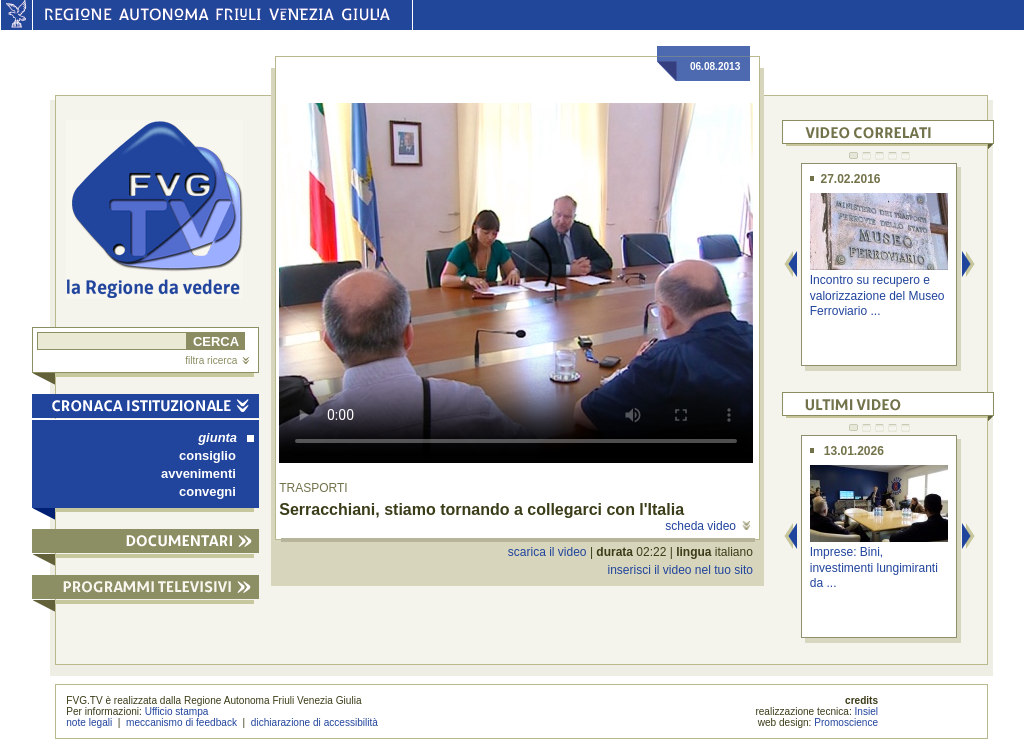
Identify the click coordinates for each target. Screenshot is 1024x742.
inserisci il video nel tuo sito (679, 570)
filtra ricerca (217, 360)
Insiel (867, 711)
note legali (89, 722)
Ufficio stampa (177, 711)
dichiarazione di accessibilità (314, 722)
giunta (226, 437)
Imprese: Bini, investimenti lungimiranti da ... (874, 567)
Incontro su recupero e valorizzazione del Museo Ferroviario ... (877, 295)
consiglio (207, 455)
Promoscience (846, 722)
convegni (207, 491)
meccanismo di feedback (181, 722)
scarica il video (547, 552)
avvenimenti (198, 473)
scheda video (707, 526)
